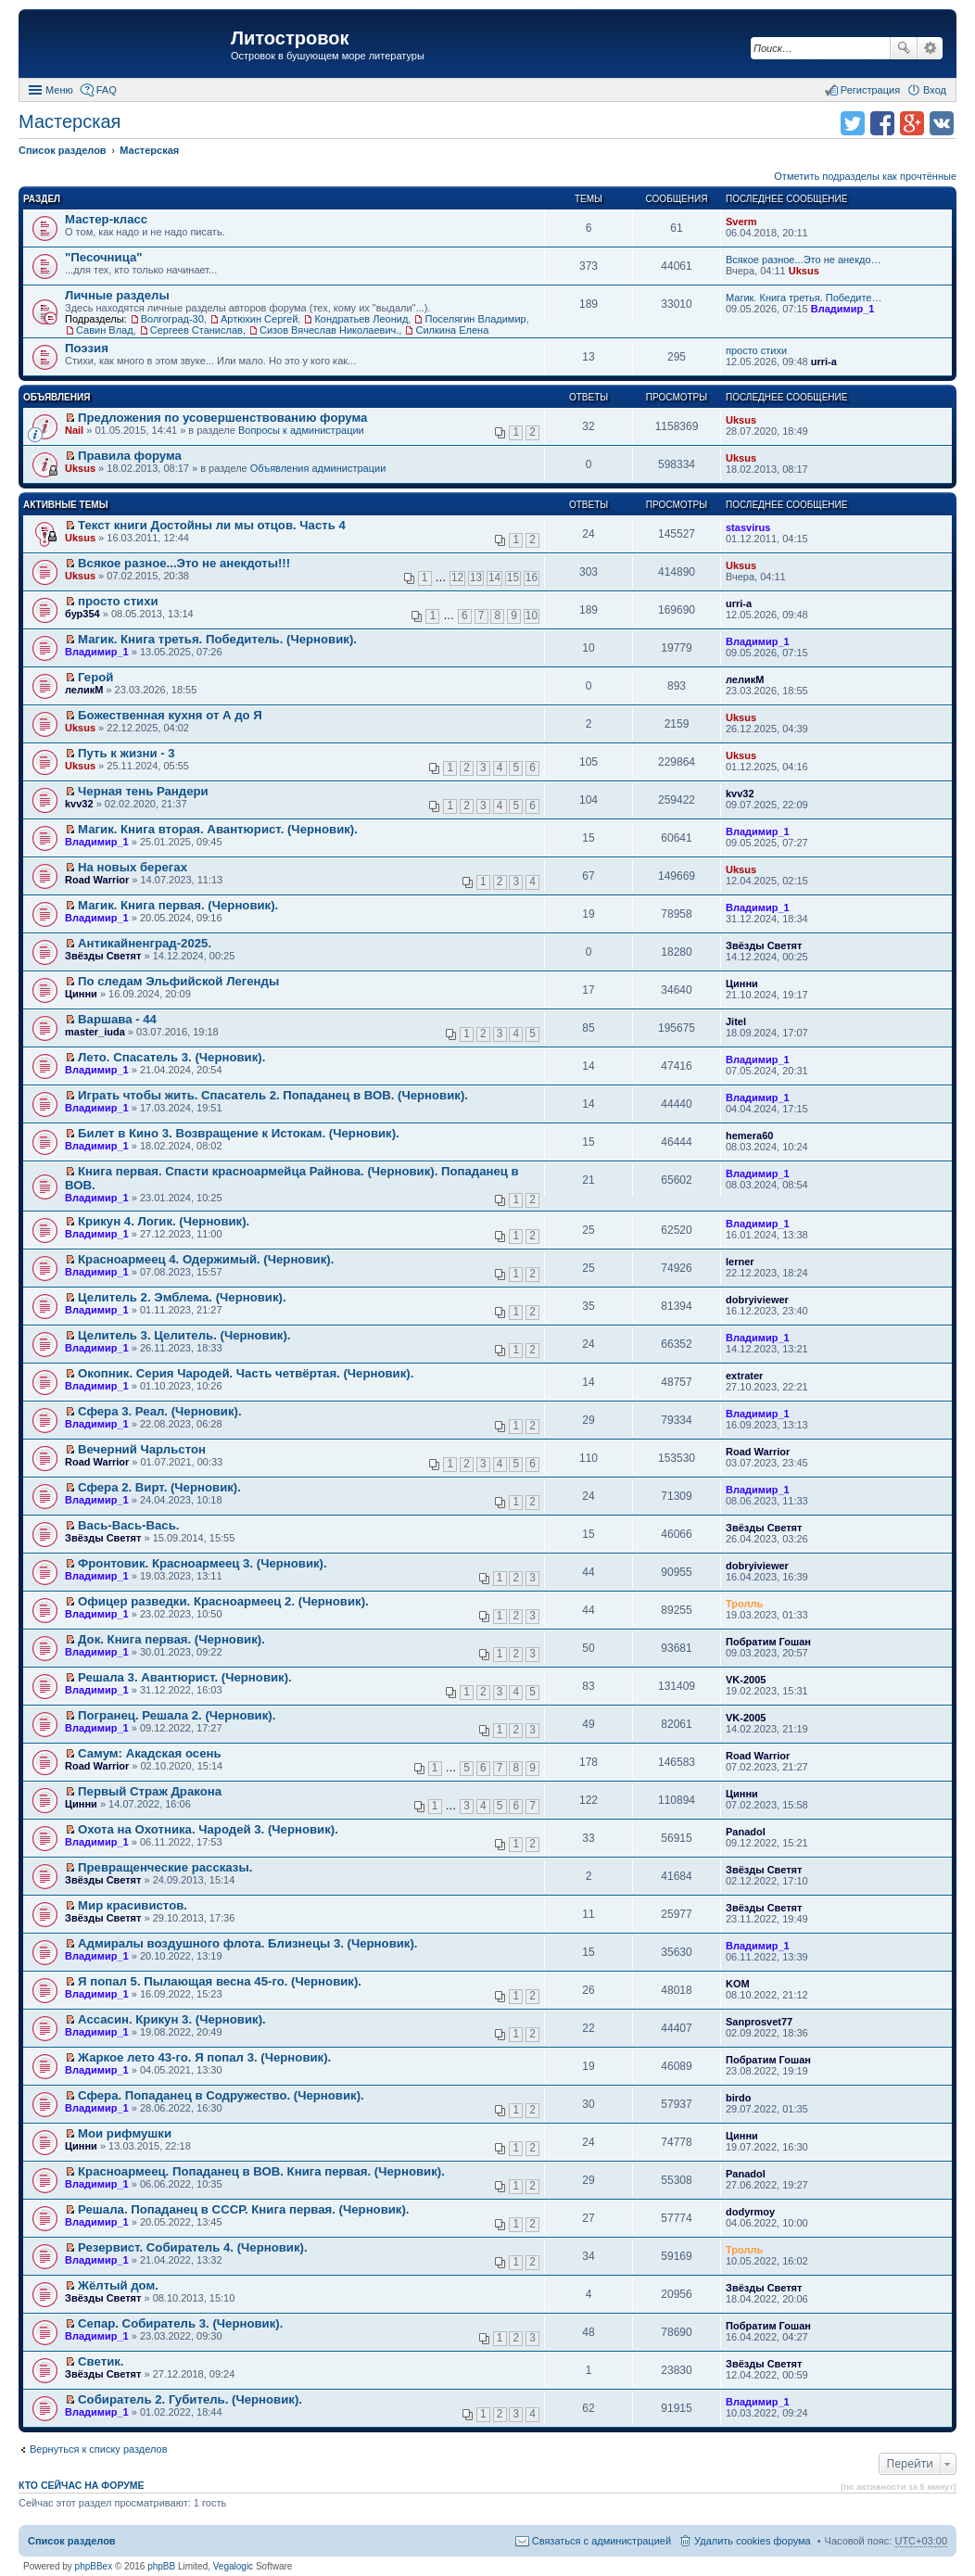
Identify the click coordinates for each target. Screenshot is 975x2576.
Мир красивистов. (132, 1905)
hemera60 (749, 1135)
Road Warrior (97, 879)
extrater (744, 1375)
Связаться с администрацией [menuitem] (601, 2540)
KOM (738, 1983)
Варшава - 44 (117, 1019)
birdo (739, 2097)
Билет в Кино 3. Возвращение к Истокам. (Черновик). (238, 1133)
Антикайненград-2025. (144, 943)
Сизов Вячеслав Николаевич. (329, 330)
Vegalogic (233, 2566)
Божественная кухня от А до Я (170, 715)
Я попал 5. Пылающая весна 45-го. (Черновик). (219, 1981)
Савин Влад (104, 330)
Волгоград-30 (172, 318)
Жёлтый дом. (118, 2285)
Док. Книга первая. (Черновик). (171, 1639)
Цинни (81, 993)
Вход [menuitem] (934, 89)
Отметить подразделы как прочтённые (865, 176)
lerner (740, 1261)
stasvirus (748, 527)
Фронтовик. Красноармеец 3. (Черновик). (202, 1563)
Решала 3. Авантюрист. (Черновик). (185, 1677)
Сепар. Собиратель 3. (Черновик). (180, 2323)
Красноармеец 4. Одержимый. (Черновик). (206, 1259)
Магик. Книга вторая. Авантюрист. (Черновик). (218, 829)
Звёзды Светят (103, 955)
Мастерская (69, 121)
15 (513, 577)
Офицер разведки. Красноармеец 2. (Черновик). (223, 1601)
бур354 (82, 613)
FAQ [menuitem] (106, 89)
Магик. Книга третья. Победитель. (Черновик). (217, 639)
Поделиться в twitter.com (853, 123)
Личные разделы (117, 295)
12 (457, 577)
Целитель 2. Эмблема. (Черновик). (182, 1297)
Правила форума (130, 456)
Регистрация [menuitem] (870, 89)
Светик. (100, 2361)
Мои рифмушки (124, 2133)
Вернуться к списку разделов (98, 2449)
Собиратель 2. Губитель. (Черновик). (190, 2399)
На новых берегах (132, 867)
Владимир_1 (843, 308)
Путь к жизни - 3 (126, 753)
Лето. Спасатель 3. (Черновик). (171, 1057)
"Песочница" (104, 257)
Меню (59, 89)
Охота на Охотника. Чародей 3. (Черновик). (208, 1829)
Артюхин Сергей (259, 318)
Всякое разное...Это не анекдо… (803, 259)
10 (531, 615)
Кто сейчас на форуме (82, 2485)
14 (494, 577)
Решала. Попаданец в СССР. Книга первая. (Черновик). (243, 2209)
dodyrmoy (750, 2211)
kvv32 (79, 803)
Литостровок (289, 38)
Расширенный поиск (930, 48)
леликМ (84, 689)
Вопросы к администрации (301, 430)
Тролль (744, 1603)
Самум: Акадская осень (149, 1753)
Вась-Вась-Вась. (128, 1525)
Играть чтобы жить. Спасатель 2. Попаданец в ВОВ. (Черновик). (273, 1095)
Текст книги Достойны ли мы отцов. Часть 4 (212, 525)
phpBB (161, 2566)
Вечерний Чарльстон (142, 1449)
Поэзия (86, 348)
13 (476, 577)
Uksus (804, 270)
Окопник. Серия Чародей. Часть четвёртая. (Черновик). (245, 1373)
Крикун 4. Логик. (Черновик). (163, 1221)
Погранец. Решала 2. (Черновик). (176, 1715)
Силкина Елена (451, 330)
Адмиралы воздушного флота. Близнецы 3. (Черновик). (247, 1943)
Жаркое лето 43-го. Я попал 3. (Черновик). (204, 2057)
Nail (74, 430)
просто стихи (756, 350)
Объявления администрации (318, 468)
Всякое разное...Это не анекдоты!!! (184, 563)
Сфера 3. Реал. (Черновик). (160, 1411)
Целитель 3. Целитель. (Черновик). (184, 1335)
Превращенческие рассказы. (165, 1867)
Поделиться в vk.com (942, 123)
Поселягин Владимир (474, 318)
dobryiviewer (757, 1299)
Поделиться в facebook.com (882, 123)
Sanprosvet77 (759, 2021)
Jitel (736, 1021)
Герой (95, 677)
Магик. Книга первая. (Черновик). (178, 905)
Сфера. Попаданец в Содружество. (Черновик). (221, 2095)
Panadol (746, 1831)
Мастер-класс (106, 219)
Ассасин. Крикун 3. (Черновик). (172, 2019)
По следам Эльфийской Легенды (178, 981)
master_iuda (95, 1031)
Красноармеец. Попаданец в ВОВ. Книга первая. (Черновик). (261, 2171)
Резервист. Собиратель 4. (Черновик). (193, 2247)
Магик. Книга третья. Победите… (803, 297)
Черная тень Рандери (143, 791)
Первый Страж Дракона (150, 1791)
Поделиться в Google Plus (912, 123)
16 (531, 577)
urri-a (824, 361)
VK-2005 (746, 1679)
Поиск (904, 48)
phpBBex (94, 2566)
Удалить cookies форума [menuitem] (752, 2540)
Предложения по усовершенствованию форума (222, 418)
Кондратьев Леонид (361, 318)
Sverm (741, 221)
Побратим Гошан (768, 1641)
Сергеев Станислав (196, 330)
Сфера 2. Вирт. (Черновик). (159, 1487)
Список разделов (72, 2540)
